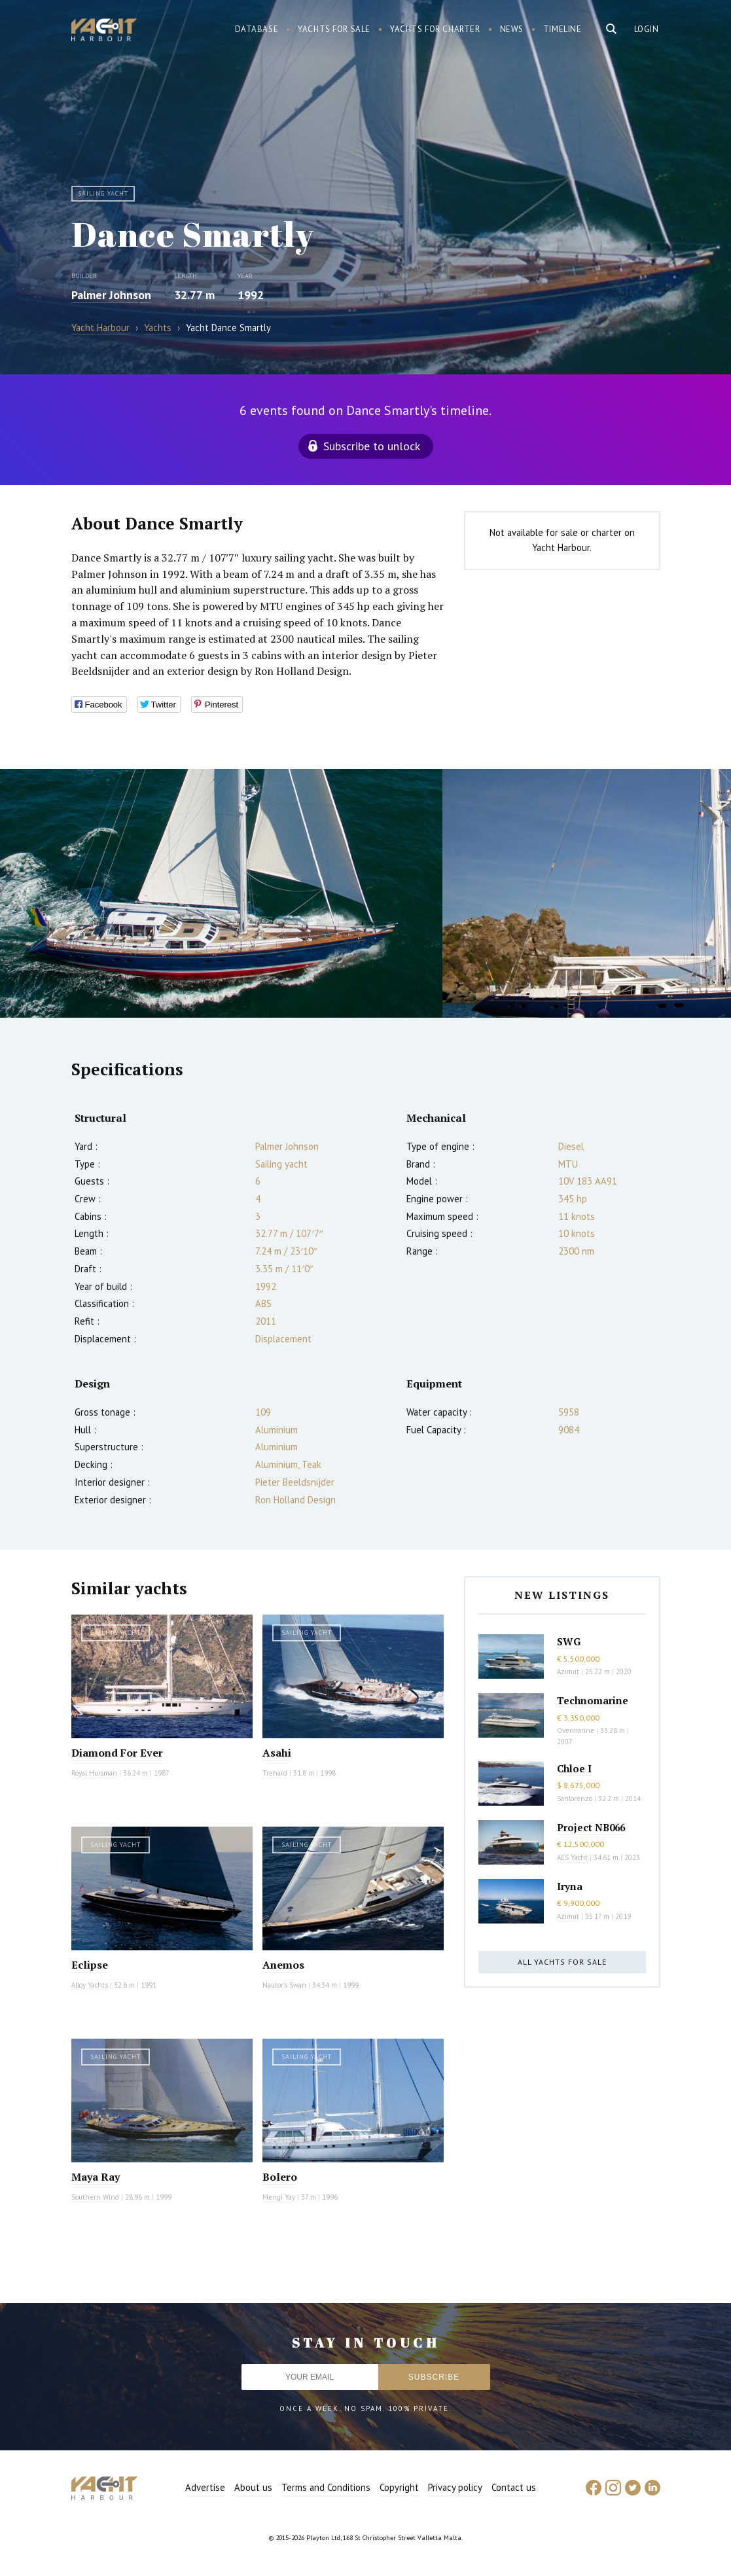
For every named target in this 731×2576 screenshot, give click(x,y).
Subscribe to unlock (371, 446)
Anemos (283, 1965)
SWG (568, 1641)
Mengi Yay (278, 2197)
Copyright (399, 2487)
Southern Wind (95, 2197)
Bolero (279, 2177)
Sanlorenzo (574, 1798)
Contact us (513, 2487)
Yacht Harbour (104, 31)
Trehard (274, 1773)
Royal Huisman (94, 1773)
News (512, 29)
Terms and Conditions (325, 2487)
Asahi (276, 1752)
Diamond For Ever (117, 1752)
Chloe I (574, 1768)
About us (253, 2487)
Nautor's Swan (284, 1985)
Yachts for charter (435, 29)
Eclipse (89, 1965)
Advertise (205, 2487)
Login (646, 29)
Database (257, 29)
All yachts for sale (562, 1962)
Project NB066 (591, 1827)
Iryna (569, 1886)
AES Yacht (572, 1857)
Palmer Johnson (111, 294)
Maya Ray (95, 2177)
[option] (221, 893)
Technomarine (592, 1700)
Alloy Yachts (89, 1985)
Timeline (562, 29)
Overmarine (576, 1730)
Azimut (568, 1671)
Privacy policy (455, 2487)
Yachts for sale (334, 29)
